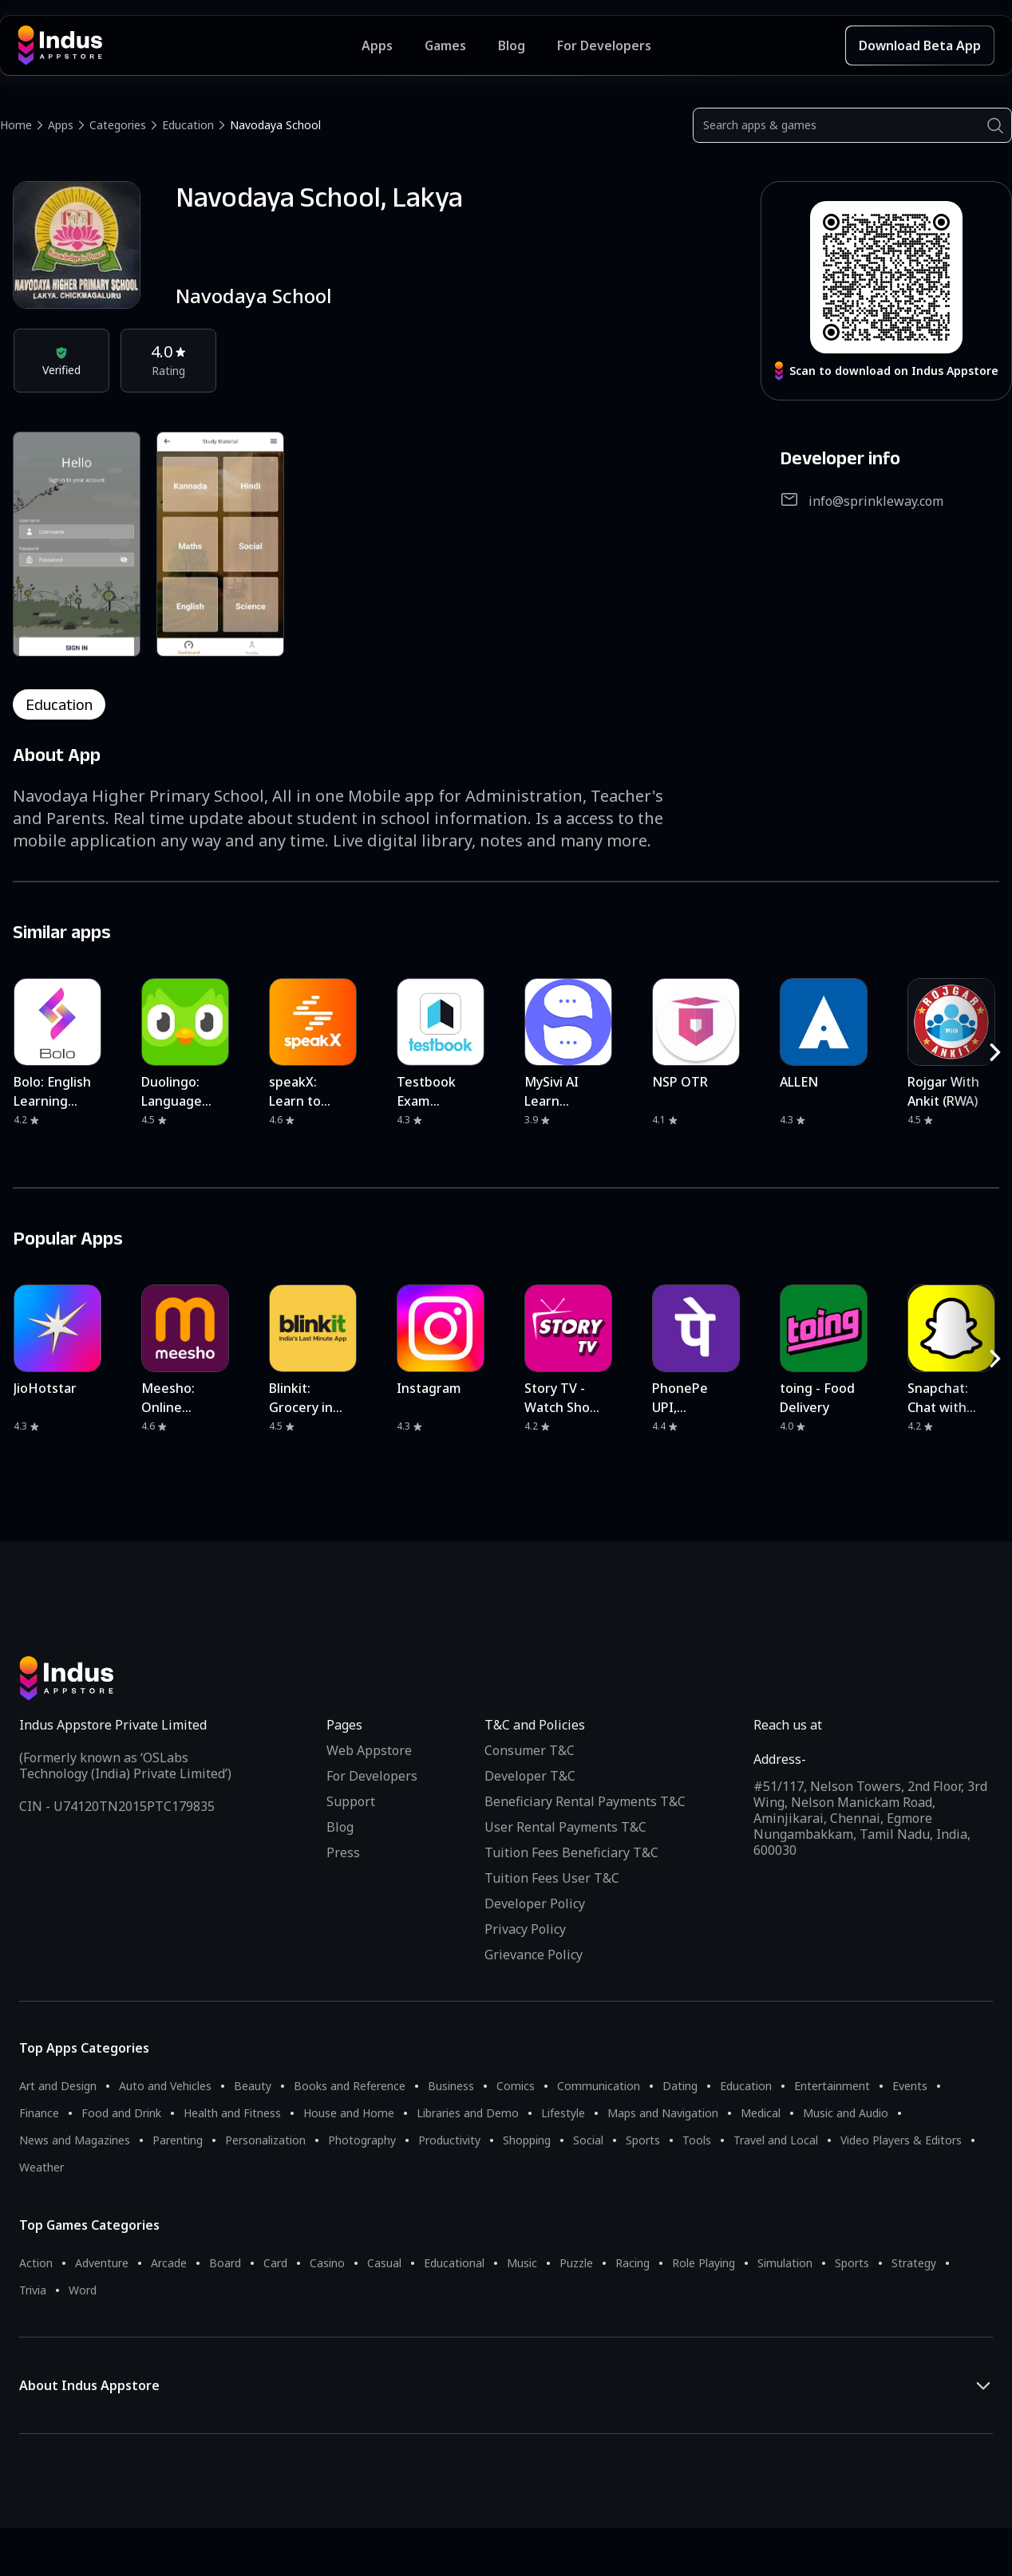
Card (275, 2262)
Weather (41, 2167)
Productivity (449, 2140)
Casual (384, 2262)
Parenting (177, 2140)
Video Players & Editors (901, 2140)
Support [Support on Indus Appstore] (350, 1801)
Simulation (784, 2262)
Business (451, 2085)
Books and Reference (349, 2085)
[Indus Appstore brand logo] (190, 45)
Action (36, 2262)
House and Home (348, 2112)
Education (188, 124)
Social (588, 2140)
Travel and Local (775, 2140)
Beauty (252, 2085)
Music (522, 2262)
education (59, 704)
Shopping (527, 2140)
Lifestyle (563, 2112)
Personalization (265, 2140)
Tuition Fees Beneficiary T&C (571, 1852)
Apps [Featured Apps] (377, 45)
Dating (680, 2085)
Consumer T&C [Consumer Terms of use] (529, 1750)
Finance (39, 2112)
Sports (643, 2140)
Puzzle (576, 2262)
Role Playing (703, 2262)
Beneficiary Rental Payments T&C (585, 1801)
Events (909, 2085)
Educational (454, 2262)
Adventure (101, 2262)
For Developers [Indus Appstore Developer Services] (604, 45)
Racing (632, 2262)
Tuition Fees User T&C (551, 1878)
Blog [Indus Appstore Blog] (511, 45)
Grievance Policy (533, 1955)
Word (83, 2290)
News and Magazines (74, 2140)
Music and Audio (845, 2112)
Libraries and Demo (468, 2112)
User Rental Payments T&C (565, 1827)
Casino (327, 2262)
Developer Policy (534, 1903)
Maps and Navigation (662, 2112)
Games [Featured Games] (445, 45)
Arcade (169, 2262)
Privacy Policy (525, 1929)
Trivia (32, 2290)
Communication (598, 2085)
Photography (362, 2140)
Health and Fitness (232, 2112)
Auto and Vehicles (165, 2085)
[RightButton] (995, 1052)
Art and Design (58, 2085)
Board (225, 2262)
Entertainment (832, 2085)
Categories (117, 124)
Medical (761, 2112)
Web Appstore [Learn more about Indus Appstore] (369, 1750)
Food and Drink (121, 2112)
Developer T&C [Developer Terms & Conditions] (529, 1776)
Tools (696, 2140)
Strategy (913, 2262)
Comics (515, 2085)
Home (16, 124)
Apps (60, 124)
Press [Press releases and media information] (343, 1852)
